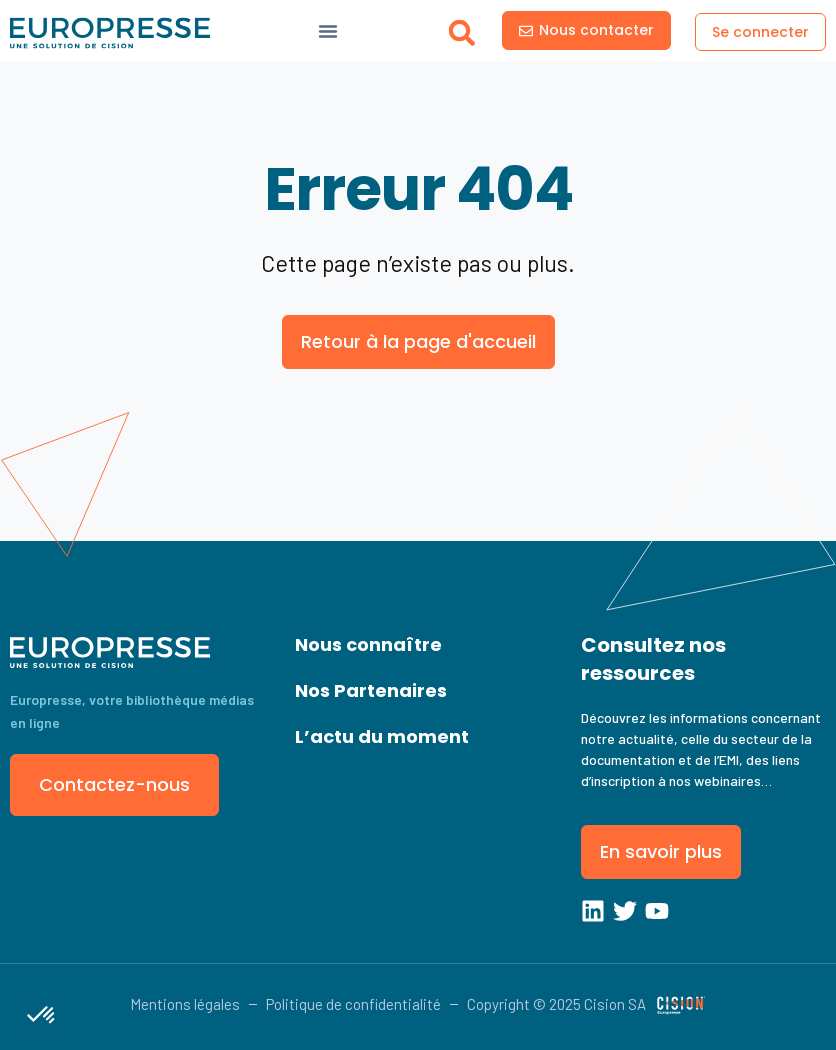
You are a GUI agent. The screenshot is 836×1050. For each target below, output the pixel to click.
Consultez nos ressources (653, 659)
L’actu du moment (382, 736)
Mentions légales (185, 1004)
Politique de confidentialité (353, 1004)
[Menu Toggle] (328, 31)
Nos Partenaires (371, 690)
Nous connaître (368, 644)
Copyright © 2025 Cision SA (556, 1004)
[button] (461, 32)
